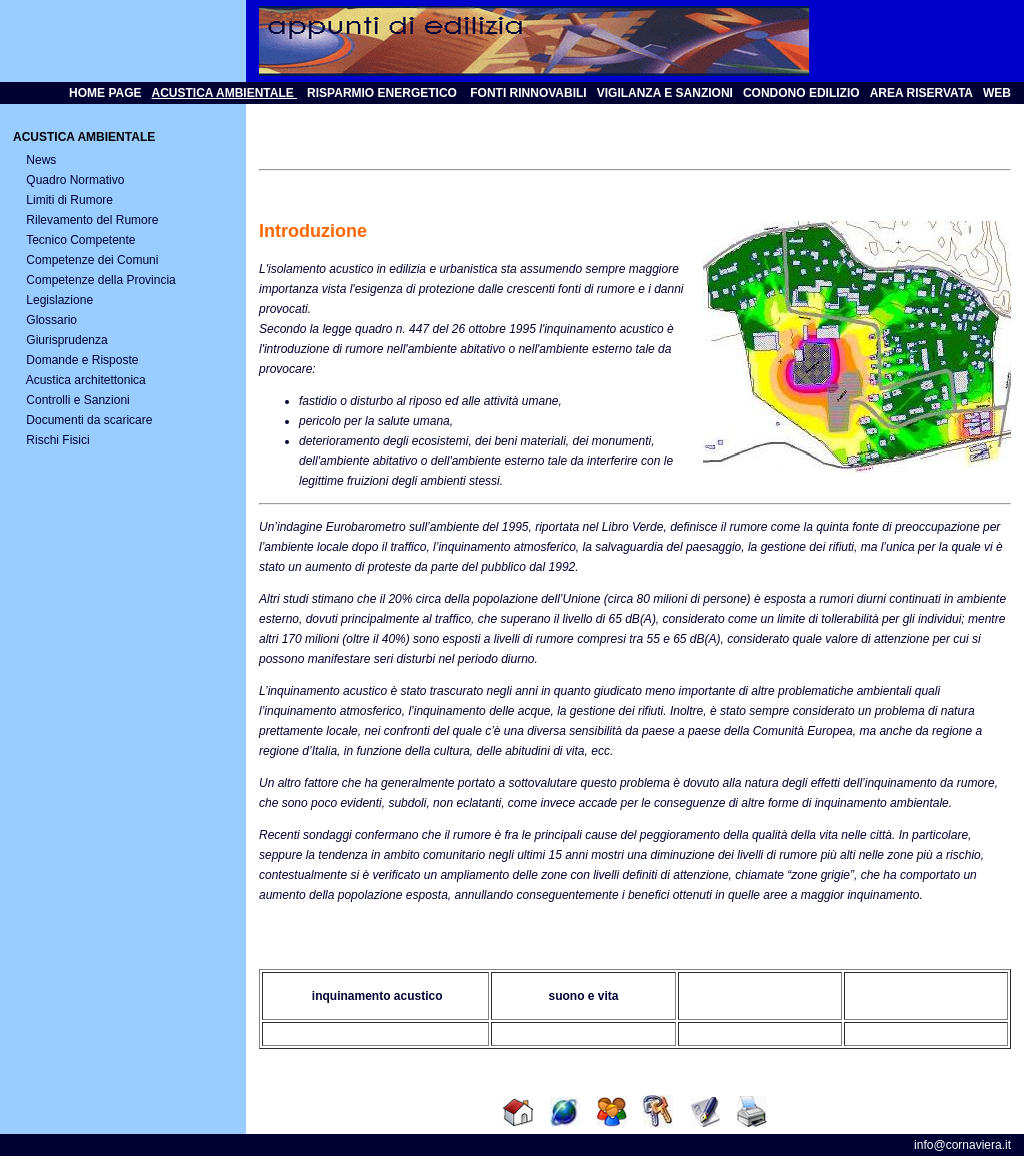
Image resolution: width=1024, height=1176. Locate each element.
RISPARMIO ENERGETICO (382, 93)
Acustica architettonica (86, 380)
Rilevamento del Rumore (92, 220)
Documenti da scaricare (89, 420)
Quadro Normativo (75, 180)
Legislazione (59, 300)
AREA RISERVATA (921, 93)
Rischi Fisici (57, 440)
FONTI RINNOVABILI (527, 93)
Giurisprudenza (66, 340)
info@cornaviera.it (962, 1145)
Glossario (51, 320)
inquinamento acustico (375, 996)
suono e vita (583, 996)
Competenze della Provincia (100, 280)
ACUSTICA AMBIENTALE (225, 93)
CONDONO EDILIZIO (801, 93)
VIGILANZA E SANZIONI (665, 93)
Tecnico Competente (80, 240)
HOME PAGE (105, 93)
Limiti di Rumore (69, 200)
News (41, 160)
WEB (997, 93)
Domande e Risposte (82, 360)
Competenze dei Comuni (92, 260)
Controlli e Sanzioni (77, 400)
